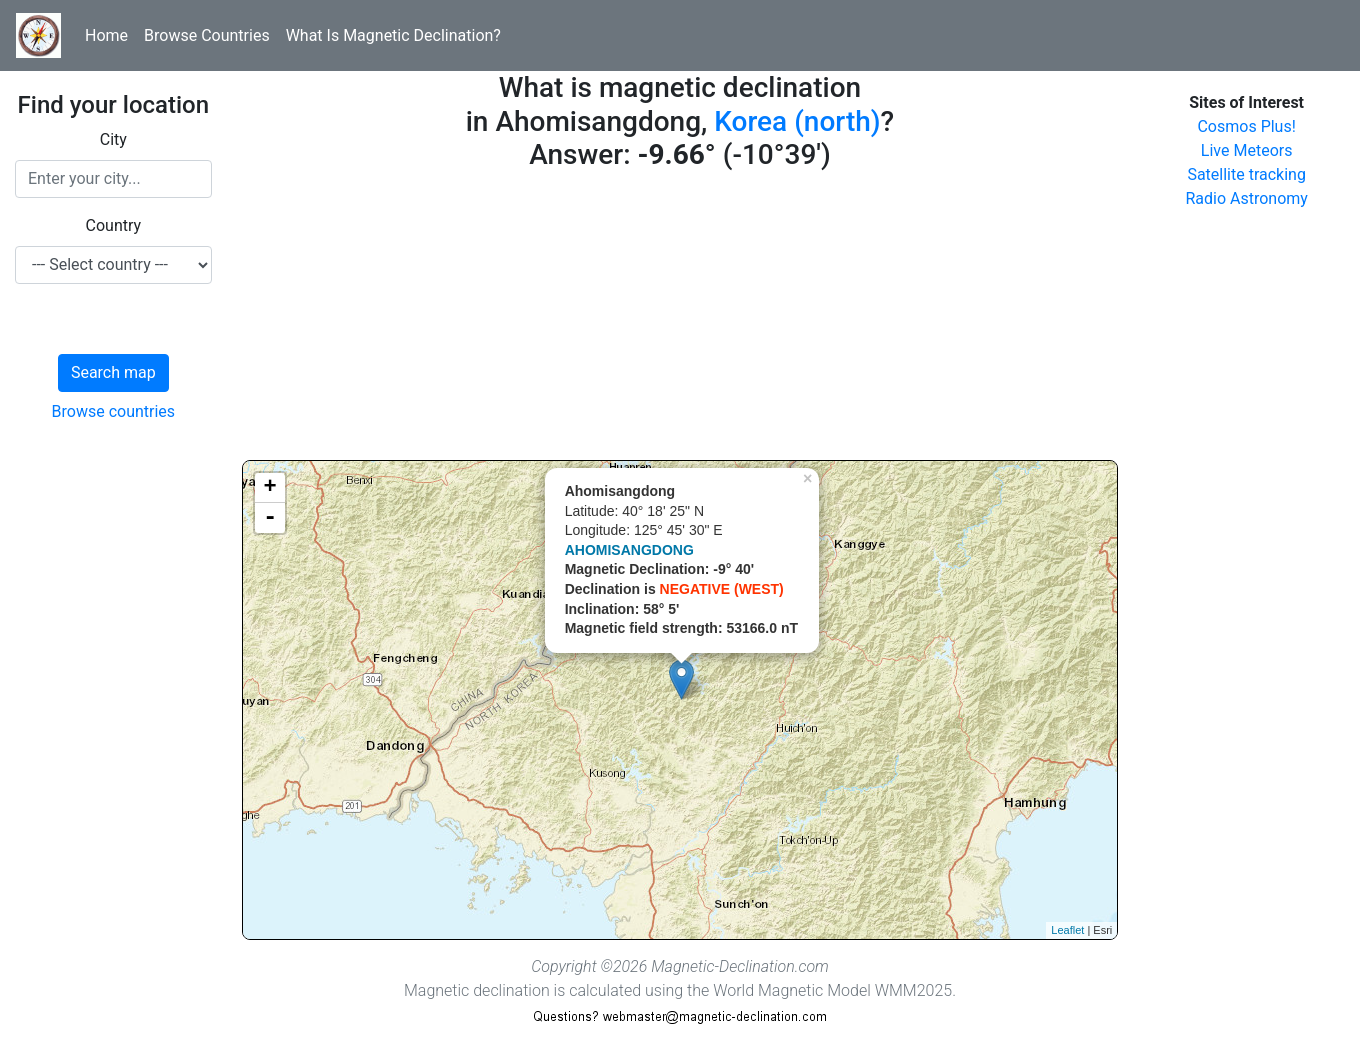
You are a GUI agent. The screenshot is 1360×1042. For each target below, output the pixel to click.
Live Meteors (1247, 150)
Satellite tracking (1246, 174)
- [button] (270, 518)
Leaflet (1067, 930)
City (113, 139)
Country (114, 225)
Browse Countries (207, 35)
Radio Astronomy (1246, 198)
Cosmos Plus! (1246, 126)
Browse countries (114, 411)
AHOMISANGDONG (629, 550)
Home (106, 35)
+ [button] (270, 488)
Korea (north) (797, 121)
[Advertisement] (680, 320)
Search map (113, 372)
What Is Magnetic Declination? (393, 35)
